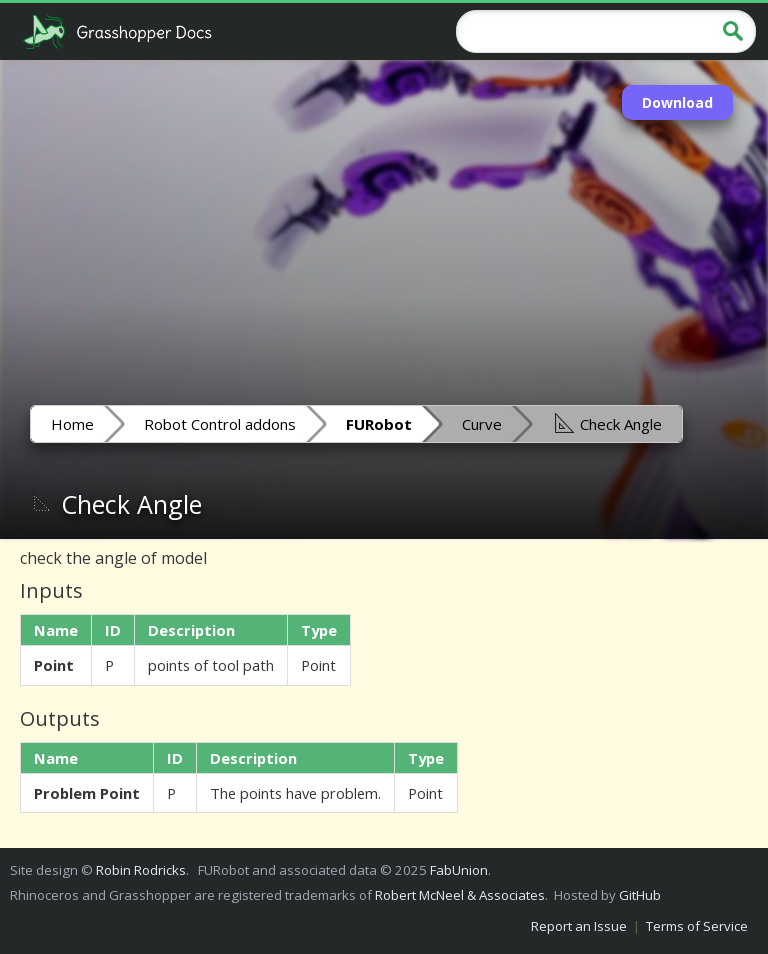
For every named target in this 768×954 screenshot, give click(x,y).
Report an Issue (579, 926)
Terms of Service (697, 926)
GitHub (640, 895)
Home (72, 424)
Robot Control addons (220, 424)
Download (677, 102)
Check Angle (607, 423)
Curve (482, 424)
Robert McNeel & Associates (460, 895)
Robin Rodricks (141, 870)
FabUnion (459, 870)
